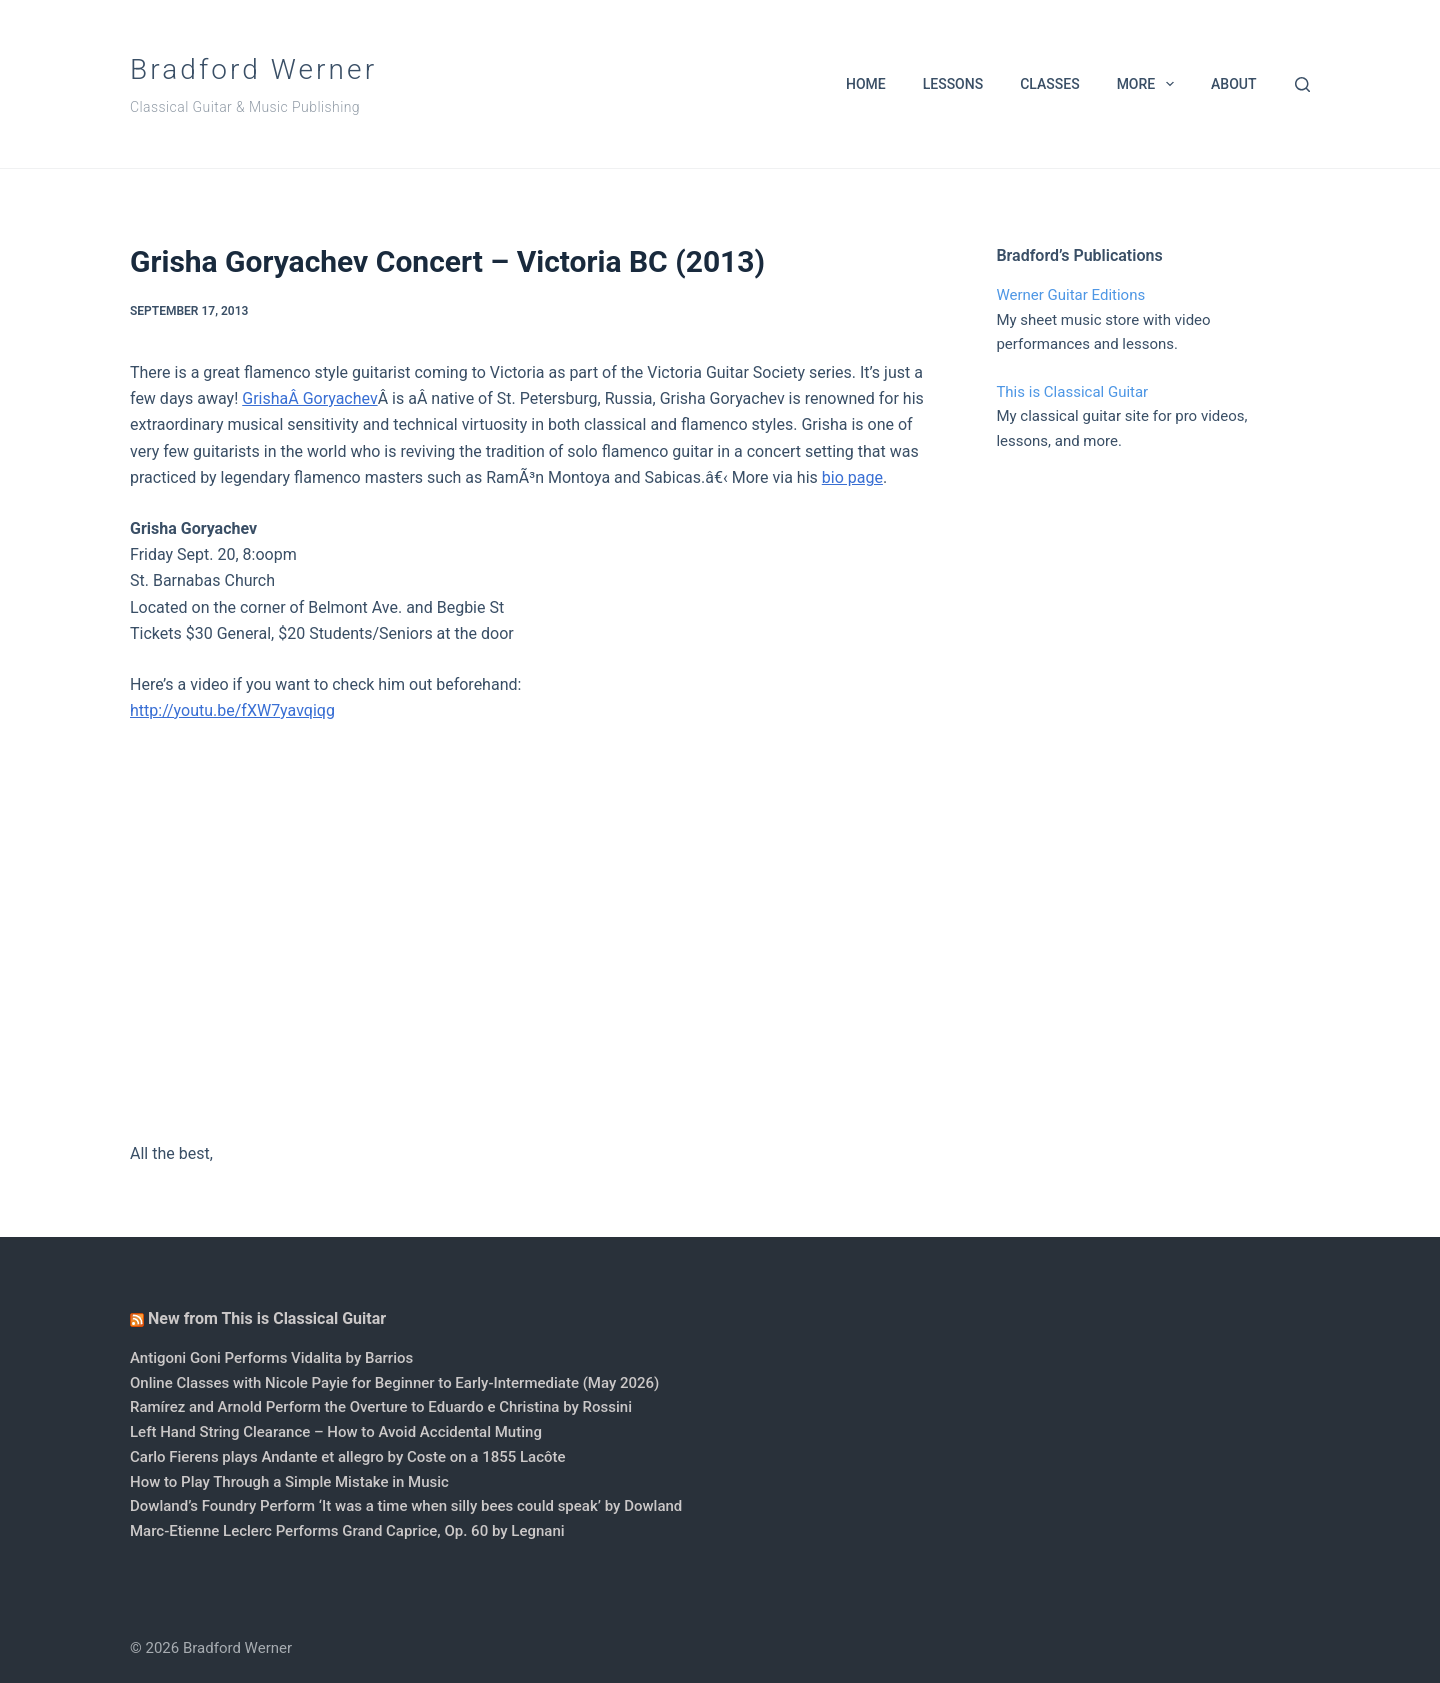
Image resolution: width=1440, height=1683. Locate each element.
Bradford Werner (253, 69)
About (1233, 84)
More (1149, 84)
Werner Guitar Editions (1070, 295)
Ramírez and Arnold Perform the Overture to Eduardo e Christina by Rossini (381, 1407)
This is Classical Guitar (1072, 392)
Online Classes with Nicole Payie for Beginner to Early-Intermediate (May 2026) (394, 1383)
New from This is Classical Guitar (267, 1318)
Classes (1049, 84)
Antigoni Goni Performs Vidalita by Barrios (271, 1358)
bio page (852, 477)
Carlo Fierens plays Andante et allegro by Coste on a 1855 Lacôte (348, 1457)
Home (866, 84)
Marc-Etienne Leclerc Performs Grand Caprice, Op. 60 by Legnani (347, 1531)
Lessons (953, 84)
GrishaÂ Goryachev (309, 398)
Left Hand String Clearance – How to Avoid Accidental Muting (336, 1432)
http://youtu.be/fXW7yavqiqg (232, 710)
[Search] (1302, 84)
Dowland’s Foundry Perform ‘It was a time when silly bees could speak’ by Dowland (406, 1506)
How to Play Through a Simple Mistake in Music (289, 1482)
